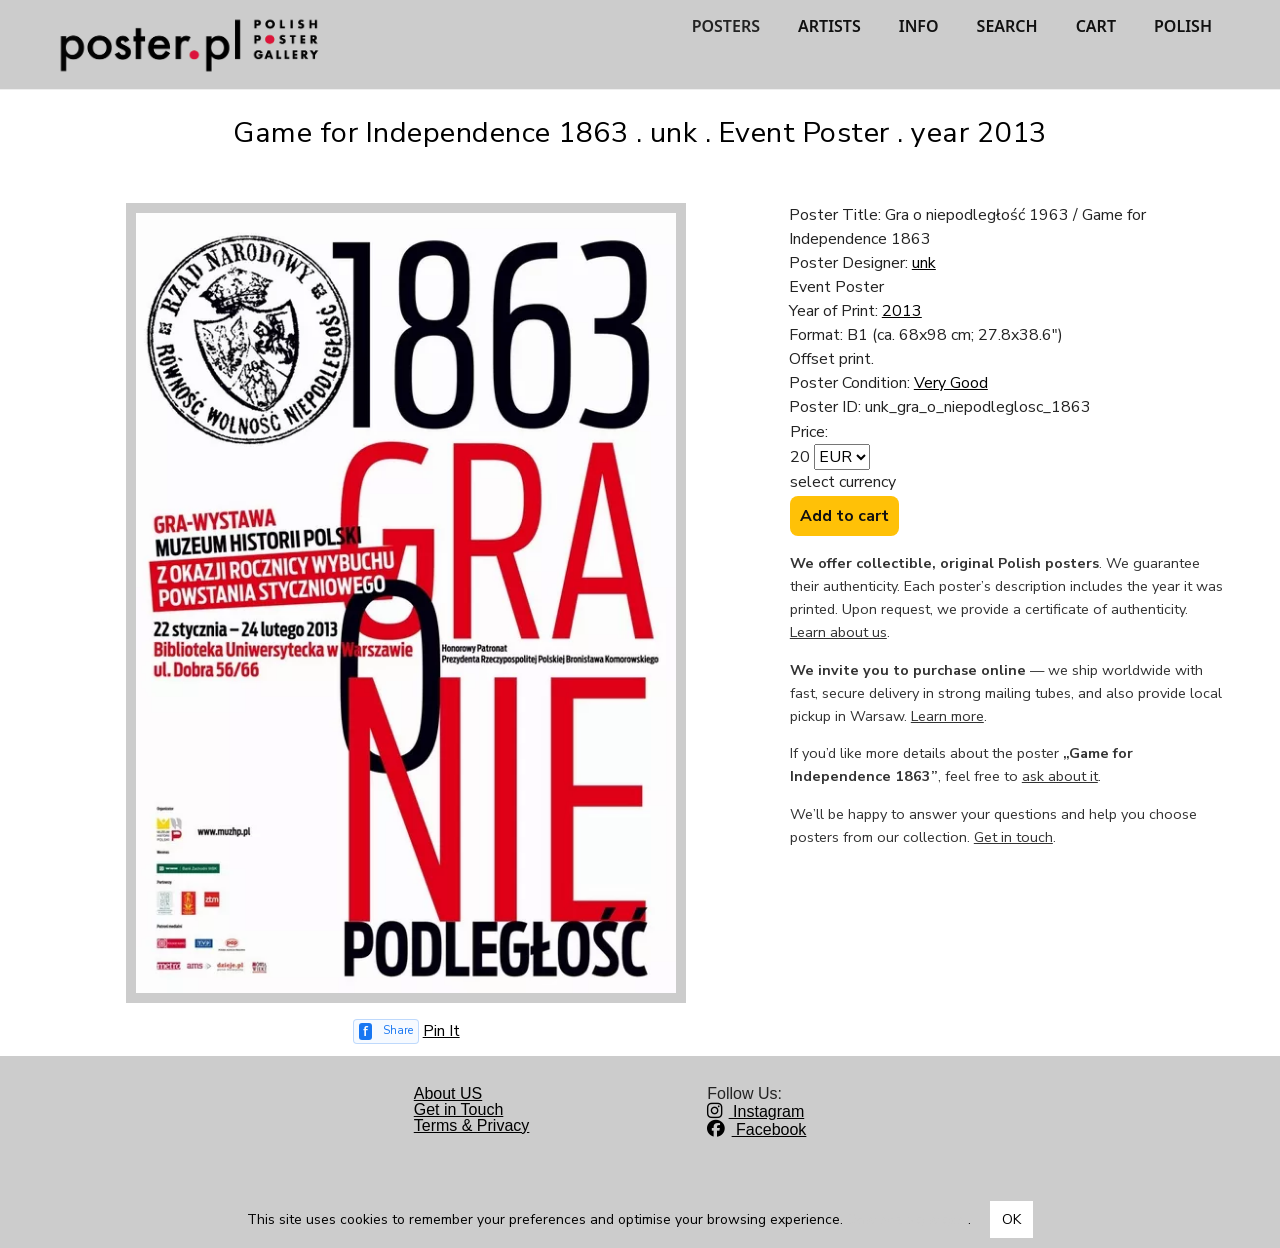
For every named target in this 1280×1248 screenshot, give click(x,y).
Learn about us (838, 632)
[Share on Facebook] (386, 1031)
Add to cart (844, 516)
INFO (919, 26)
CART (1096, 26)
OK (1011, 1219)
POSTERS (726, 26)
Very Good (951, 383)
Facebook (756, 1129)
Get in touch (1013, 837)
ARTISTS (829, 26)
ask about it (1060, 776)
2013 (902, 311)
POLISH (1183, 26)
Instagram (755, 1111)
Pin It (441, 1031)
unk (924, 263)
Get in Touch (459, 1109)
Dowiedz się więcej (907, 1219)
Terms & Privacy (472, 1125)
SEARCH (1007, 26)
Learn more (947, 716)
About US (448, 1093)
